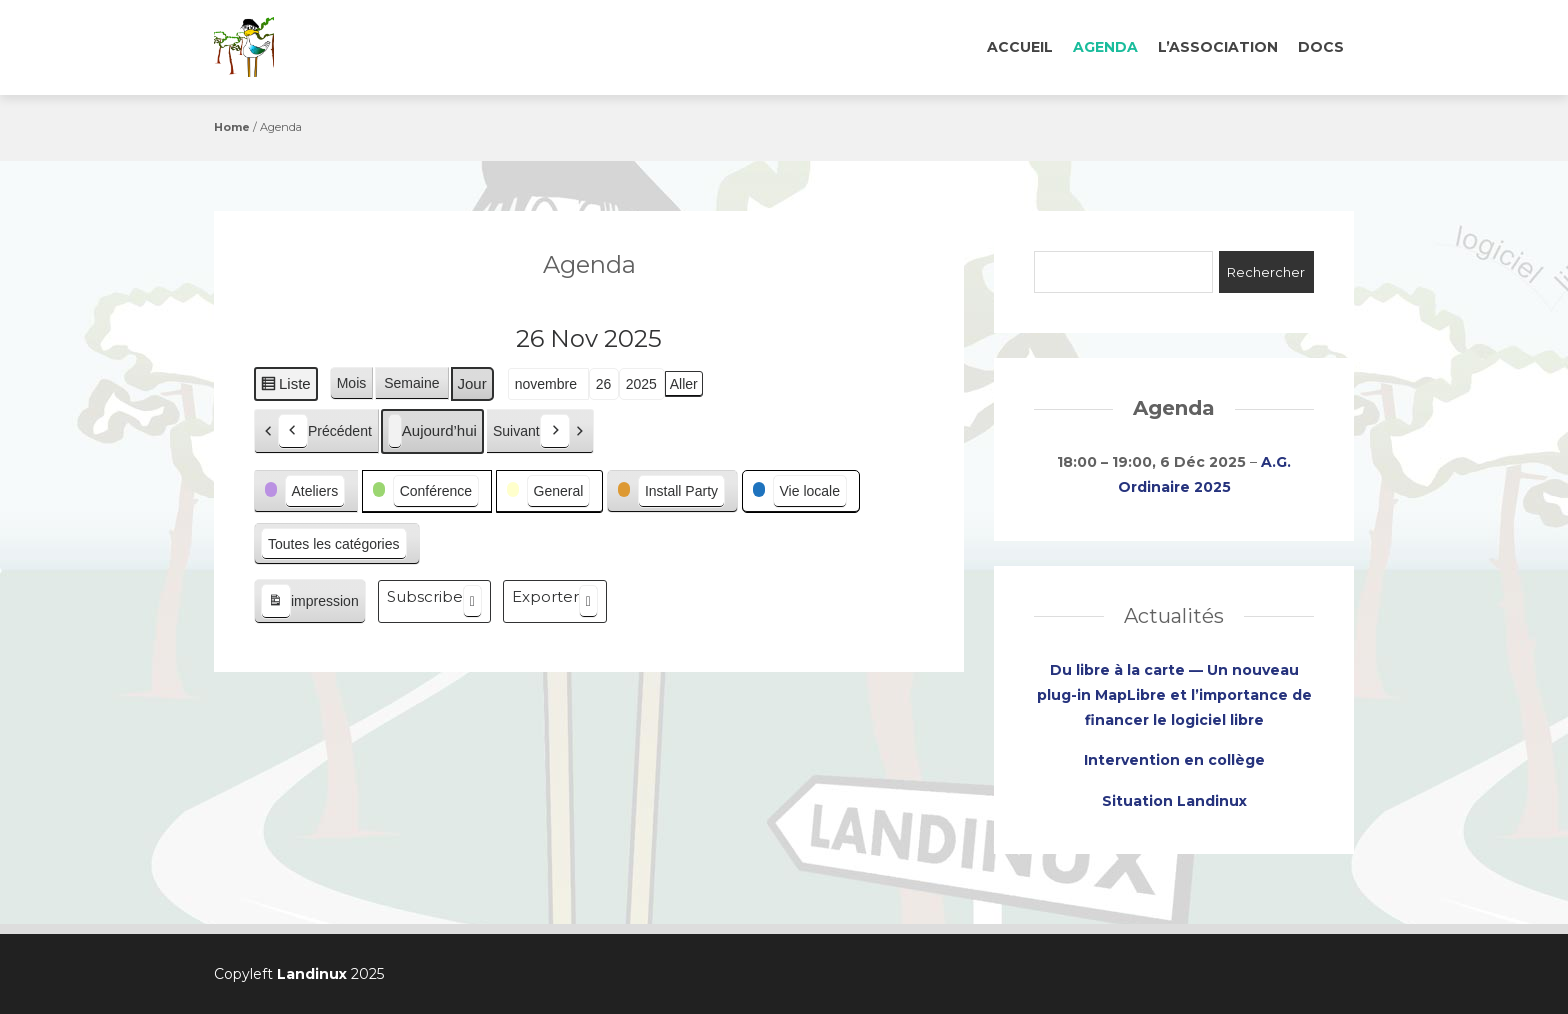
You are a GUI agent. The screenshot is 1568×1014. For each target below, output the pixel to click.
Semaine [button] (411, 383)
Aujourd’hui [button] (432, 431)
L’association (1218, 47)
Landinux (312, 974)
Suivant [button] (531, 431)
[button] (306, 491)
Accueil (1020, 47)
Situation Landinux (1174, 801)
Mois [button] (352, 383)
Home (232, 127)
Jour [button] (472, 383)
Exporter (555, 601)
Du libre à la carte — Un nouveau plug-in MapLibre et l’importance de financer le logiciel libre (1174, 695)
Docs (1321, 47)
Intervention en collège (1174, 760)
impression (309, 602)
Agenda (1105, 47)
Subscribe (434, 601)
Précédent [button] (325, 431)
